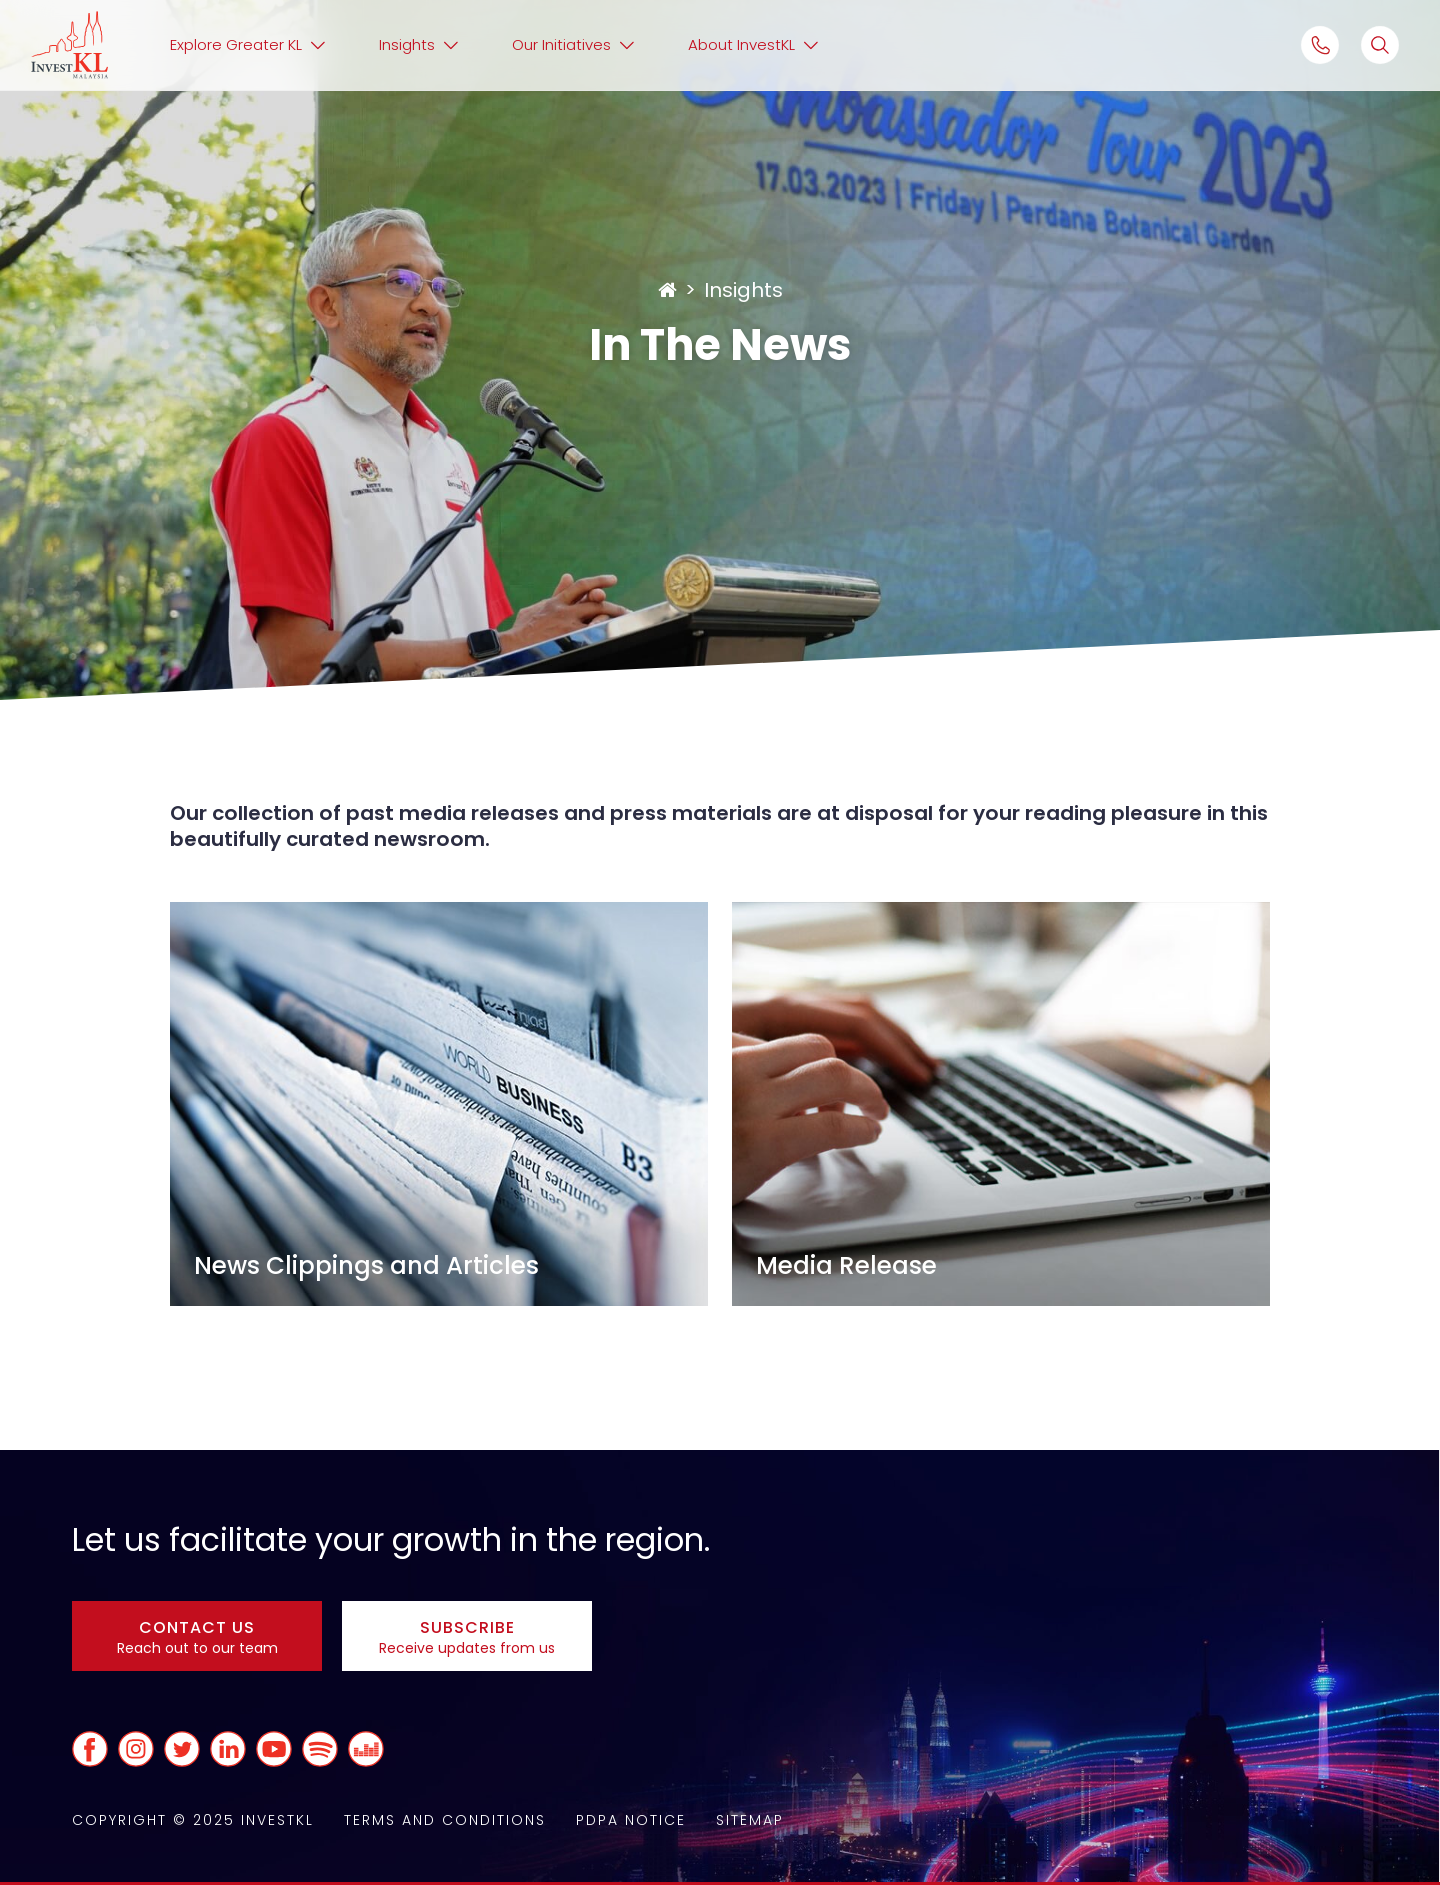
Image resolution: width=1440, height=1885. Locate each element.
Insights (743, 290)
